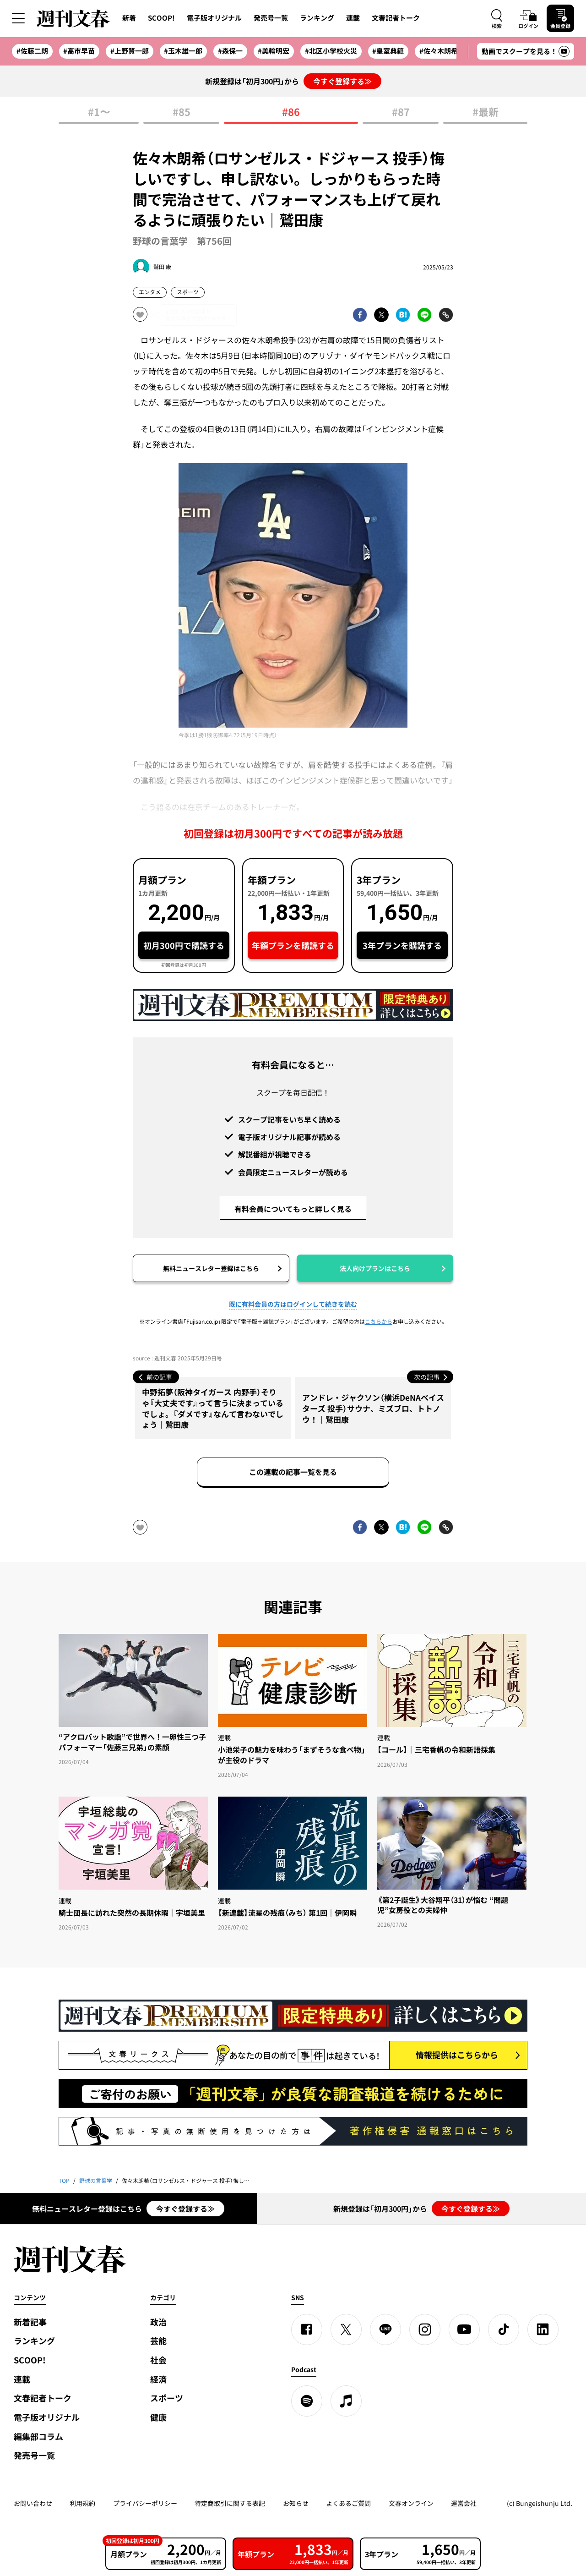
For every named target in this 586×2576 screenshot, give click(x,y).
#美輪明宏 (273, 51)
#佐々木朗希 (438, 51)
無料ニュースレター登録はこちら (211, 1268)
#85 (181, 112)
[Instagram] (424, 2329)
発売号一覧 (271, 18)
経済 (158, 2379)
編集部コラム (38, 2436)
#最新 (485, 112)
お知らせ (296, 2503)
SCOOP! (161, 18)
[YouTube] (464, 2329)
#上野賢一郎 (129, 51)
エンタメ (150, 292)
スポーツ (188, 292)
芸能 (158, 2341)
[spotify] (306, 2401)
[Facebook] (306, 2329)
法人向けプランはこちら (375, 1268)
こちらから (378, 1321)
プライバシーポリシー (145, 2503)
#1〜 (99, 112)
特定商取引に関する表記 (230, 2503)
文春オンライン (411, 2503)
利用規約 (82, 2503)
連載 (353, 18)
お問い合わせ (33, 2503)
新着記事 (30, 2322)
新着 (129, 18)
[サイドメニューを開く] (18, 18)
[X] (346, 2329)
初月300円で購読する (183, 945)
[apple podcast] (346, 2401)
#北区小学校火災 (331, 51)
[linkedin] (543, 2329)
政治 (158, 2322)
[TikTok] (503, 2329)
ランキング (317, 18)
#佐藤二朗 (32, 51)
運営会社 (464, 2503)
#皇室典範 (388, 51)
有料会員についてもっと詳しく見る (293, 1208)
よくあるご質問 (348, 2503)
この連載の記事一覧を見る (293, 1471)
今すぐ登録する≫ (342, 81)
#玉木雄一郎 (183, 51)
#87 (401, 112)
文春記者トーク (396, 18)
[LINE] (385, 2329)
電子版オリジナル (214, 18)
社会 (158, 2360)
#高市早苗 (79, 51)
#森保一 (230, 51)
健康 (158, 2417)
